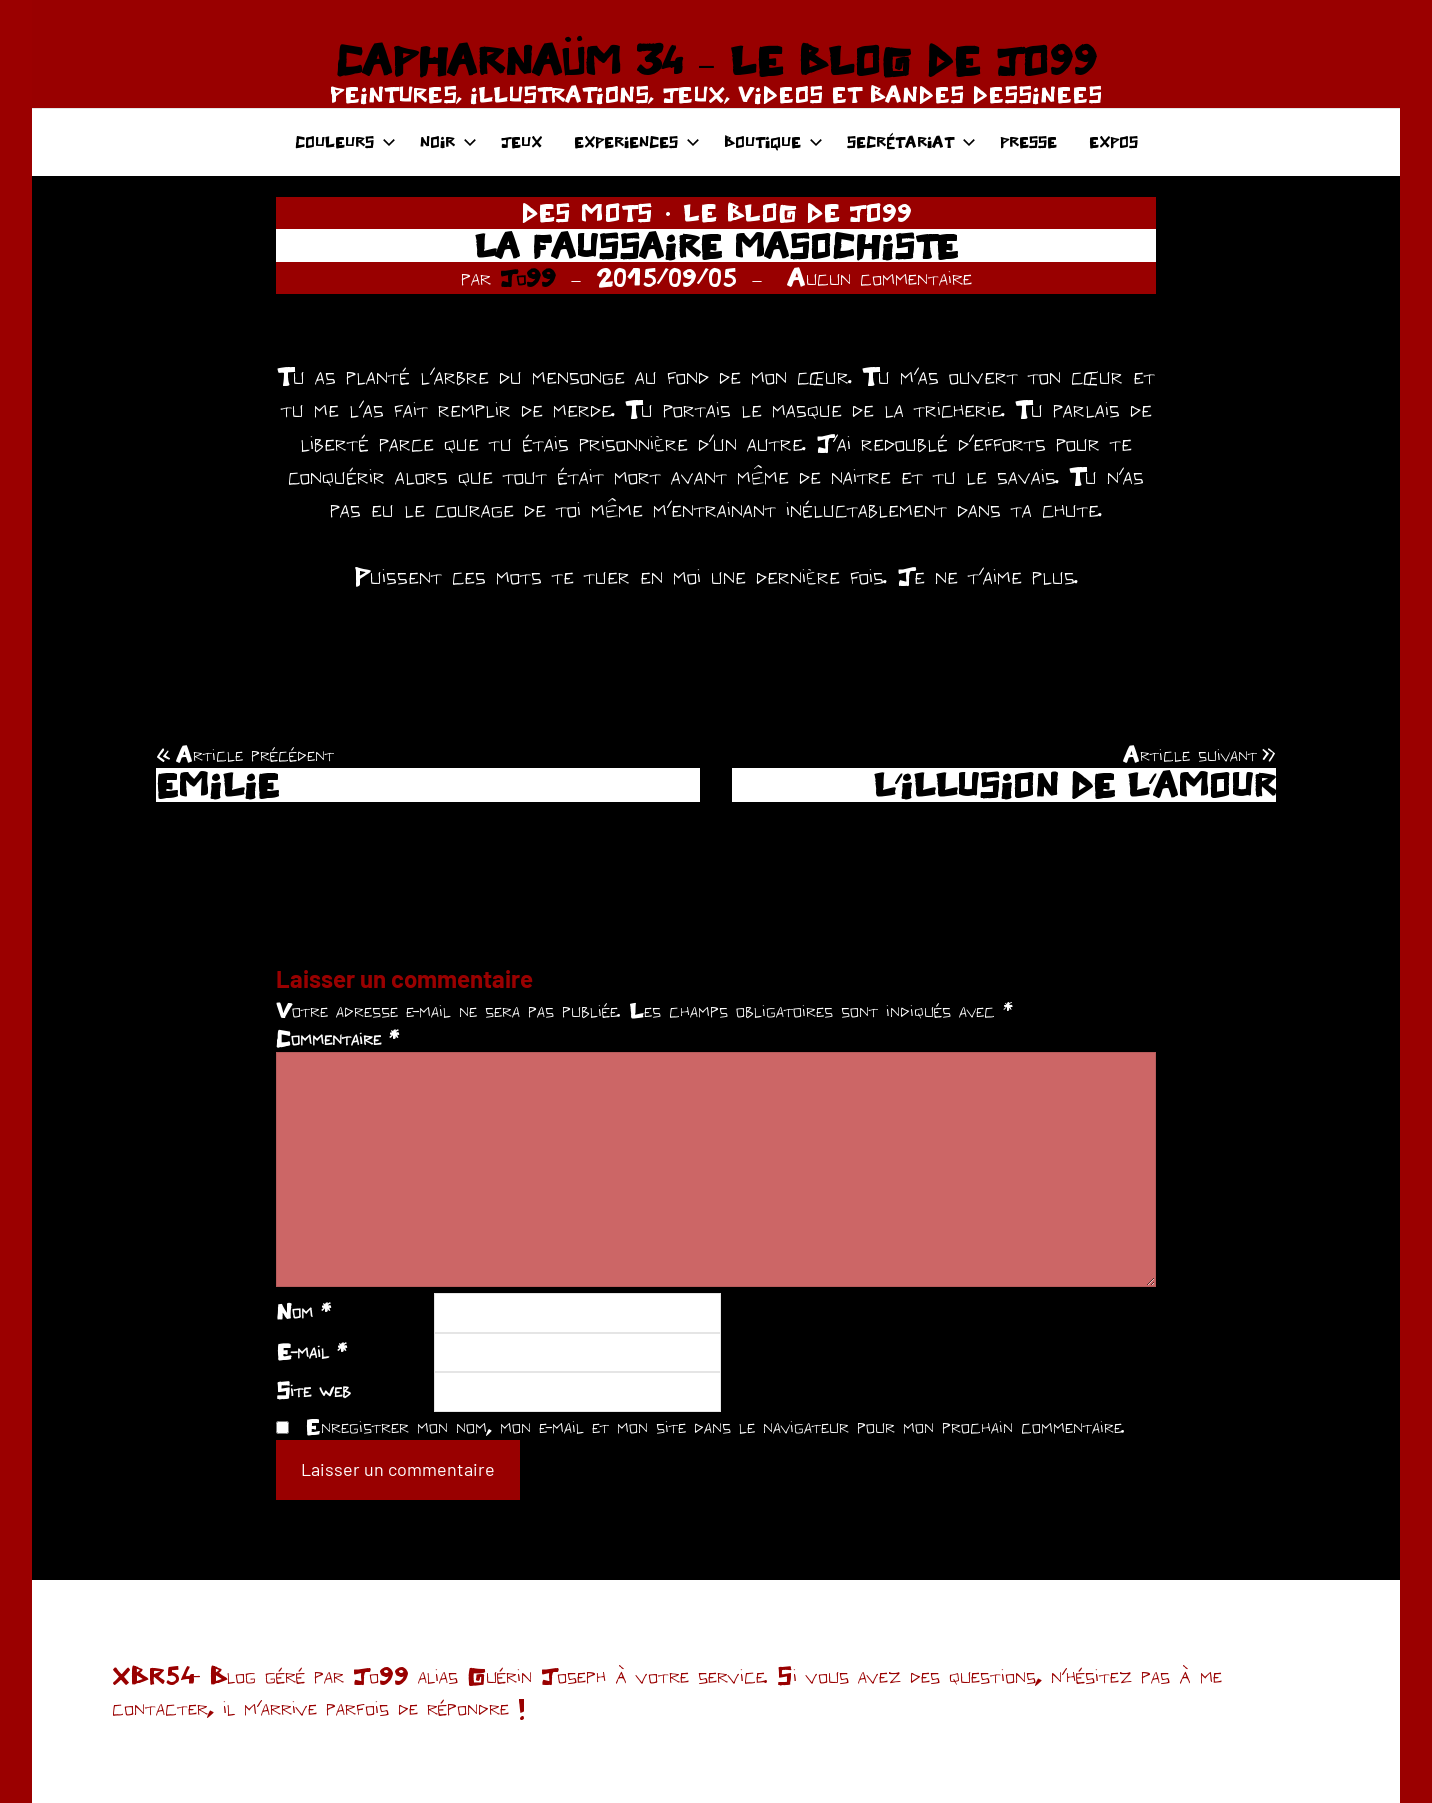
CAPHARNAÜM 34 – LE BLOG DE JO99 (715, 60)
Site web (313, 1390)
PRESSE (1028, 141)
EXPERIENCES (637, 141)
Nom (303, 1311)
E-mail (311, 1351)
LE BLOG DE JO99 (797, 212)
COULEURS (345, 141)
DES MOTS (587, 212)
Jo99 (528, 277)
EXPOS (1113, 141)
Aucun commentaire (879, 277)
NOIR (448, 141)
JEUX (521, 141)
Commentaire (337, 1038)
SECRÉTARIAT (911, 141)
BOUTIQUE (773, 141)
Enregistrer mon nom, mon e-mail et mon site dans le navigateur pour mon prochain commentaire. (715, 1426)
